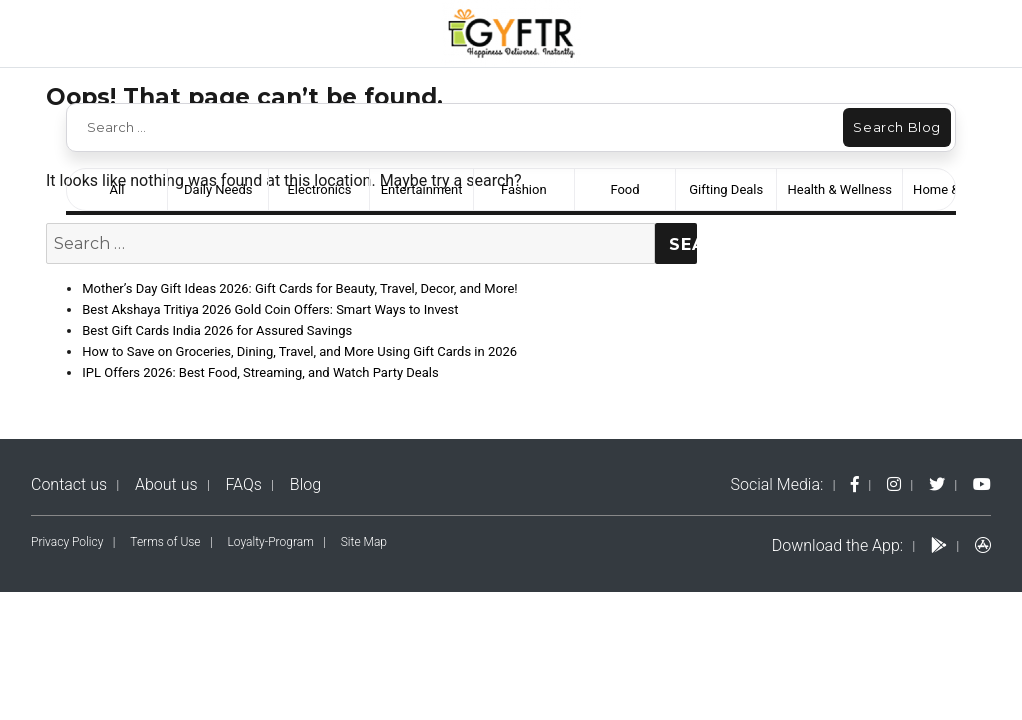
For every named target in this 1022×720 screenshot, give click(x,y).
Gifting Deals (726, 189)
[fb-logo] (855, 484)
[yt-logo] (982, 484)
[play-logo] (939, 545)
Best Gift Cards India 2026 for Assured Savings (217, 330)
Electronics (319, 189)
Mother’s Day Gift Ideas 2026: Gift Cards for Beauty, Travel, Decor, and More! (299, 288)
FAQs (243, 484)
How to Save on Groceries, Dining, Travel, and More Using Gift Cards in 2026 (299, 351)
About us (166, 484)
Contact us (69, 484)
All (117, 189)
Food (624, 189)
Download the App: (837, 545)
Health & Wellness (839, 189)
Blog (305, 484)
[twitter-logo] (937, 484)
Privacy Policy (67, 542)
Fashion (524, 189)
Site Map (364, 542)
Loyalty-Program (271, 542)
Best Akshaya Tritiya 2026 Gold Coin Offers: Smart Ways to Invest (270, 309)
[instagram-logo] (894, 484)
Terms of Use (165, 542)
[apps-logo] (983, 545)
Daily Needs (218, 189)
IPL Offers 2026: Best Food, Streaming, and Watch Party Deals (260, 372)
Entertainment (422, 189)
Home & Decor (955, 189)
